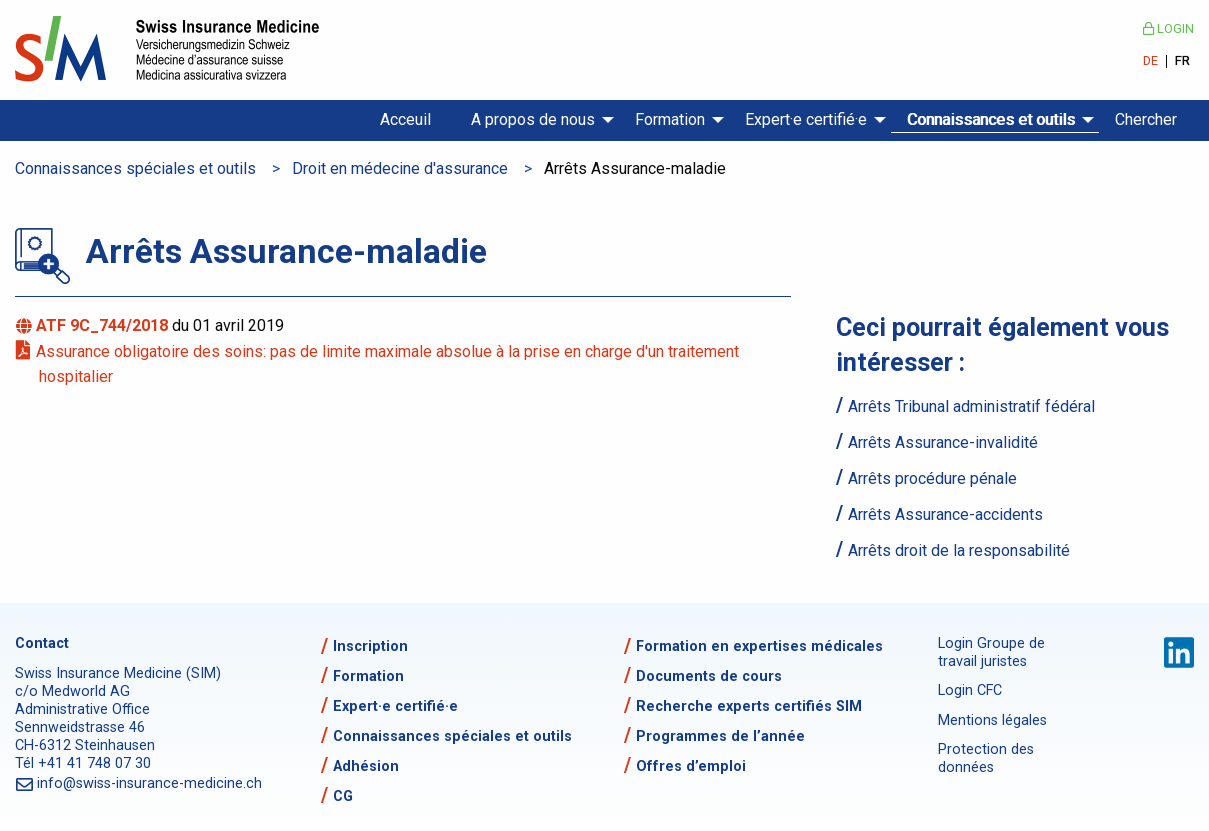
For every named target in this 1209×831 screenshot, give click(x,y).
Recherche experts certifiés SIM (749, 706)
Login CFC (970, 690)
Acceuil (405, 119)
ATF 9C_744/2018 (105, 325)
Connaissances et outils (991, 119)
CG (343, 796)
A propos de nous (533, 119)
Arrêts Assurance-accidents (945, 514)
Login (1168, 28)
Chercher (1146, 119)
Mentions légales (992, 720)
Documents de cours (709, 676)
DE (1150, 61)
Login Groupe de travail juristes (991, 652)
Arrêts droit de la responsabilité (959, 550)
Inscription (370, 646)
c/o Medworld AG (72, 691)
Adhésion (366, 766)
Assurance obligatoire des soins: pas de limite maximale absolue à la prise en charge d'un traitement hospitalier (389, 364)
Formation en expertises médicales (759, 646)
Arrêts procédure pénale (932, 478)
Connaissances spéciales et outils (135, 168)
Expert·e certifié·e (806, 119)
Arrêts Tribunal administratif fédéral (971, 406)
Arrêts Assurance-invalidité (943, 442)
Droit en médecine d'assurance (400, 168)
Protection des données (986, 758)
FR (1182, 61)
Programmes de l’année (720, 736)
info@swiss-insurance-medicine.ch (150, 783)
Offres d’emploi (691, 766)
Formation (670, 119)
